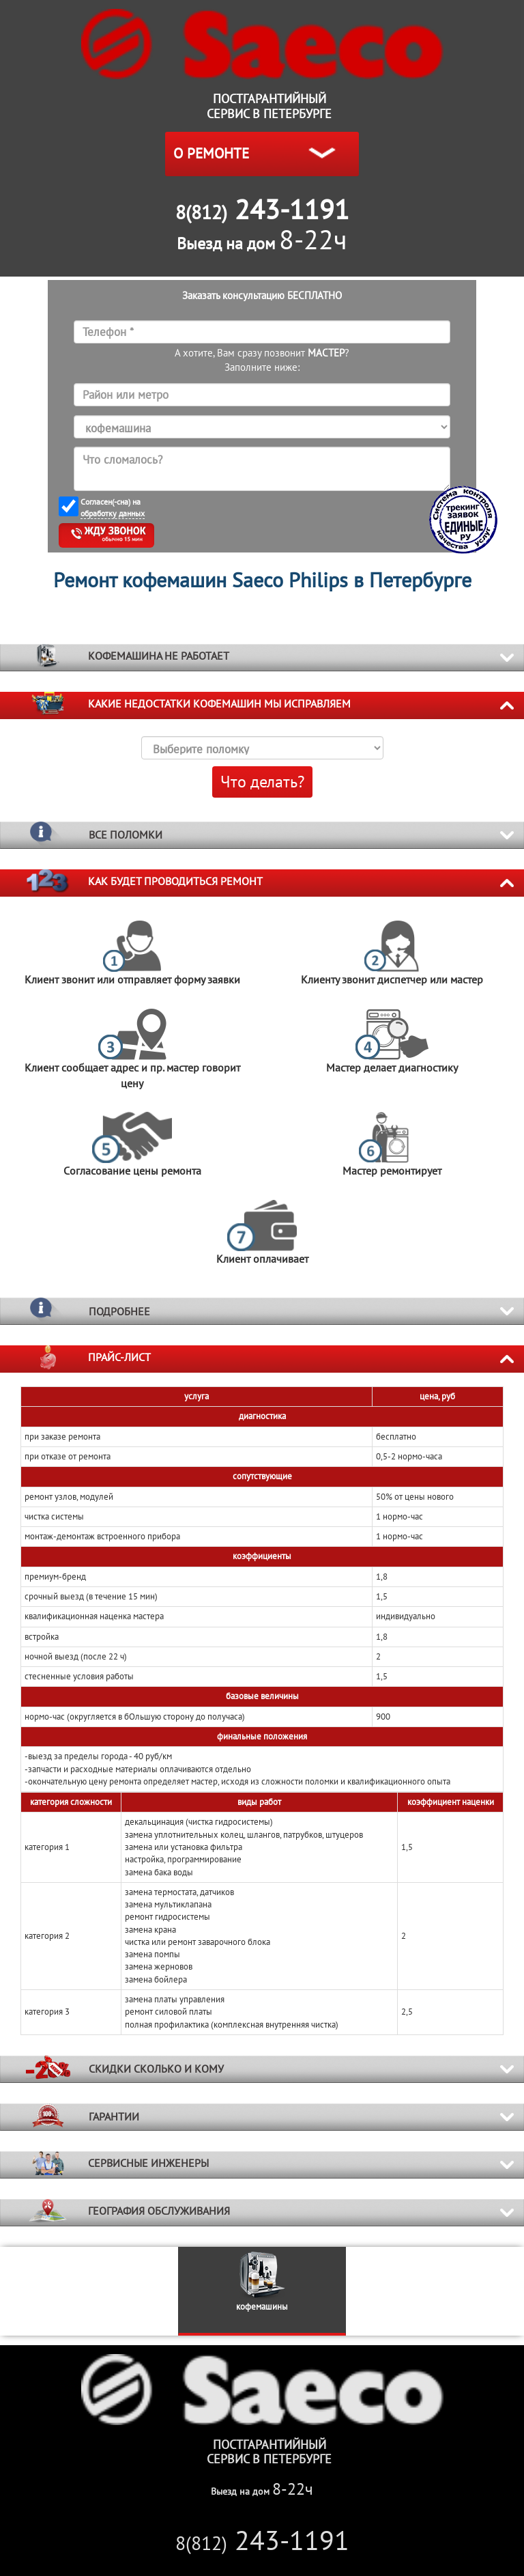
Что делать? (262, 781)
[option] (262, 2291)
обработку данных (113, 513)
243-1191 (262, 2540)
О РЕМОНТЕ (211, 153)
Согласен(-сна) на (113, 507)
